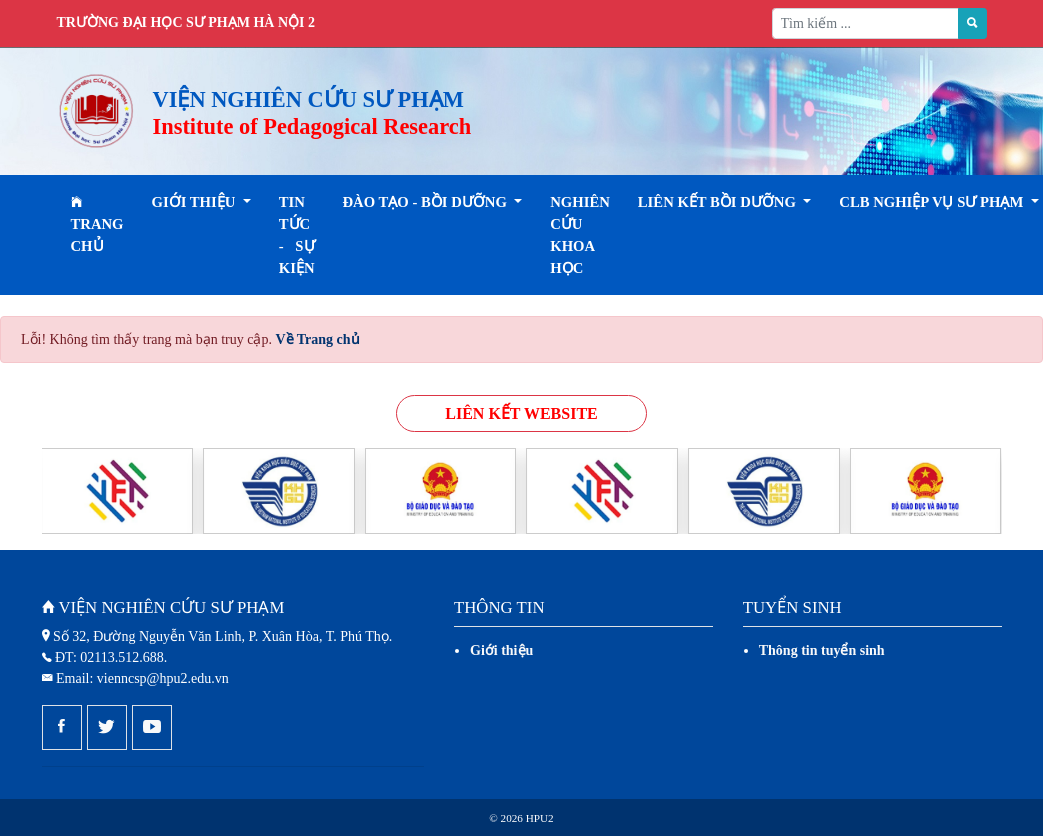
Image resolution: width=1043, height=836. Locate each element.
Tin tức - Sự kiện (297, 235)
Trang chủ (97, 224)
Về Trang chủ (317, 339)
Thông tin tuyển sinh (822, 650)
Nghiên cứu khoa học (580, 235)
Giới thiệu (501, 650)
